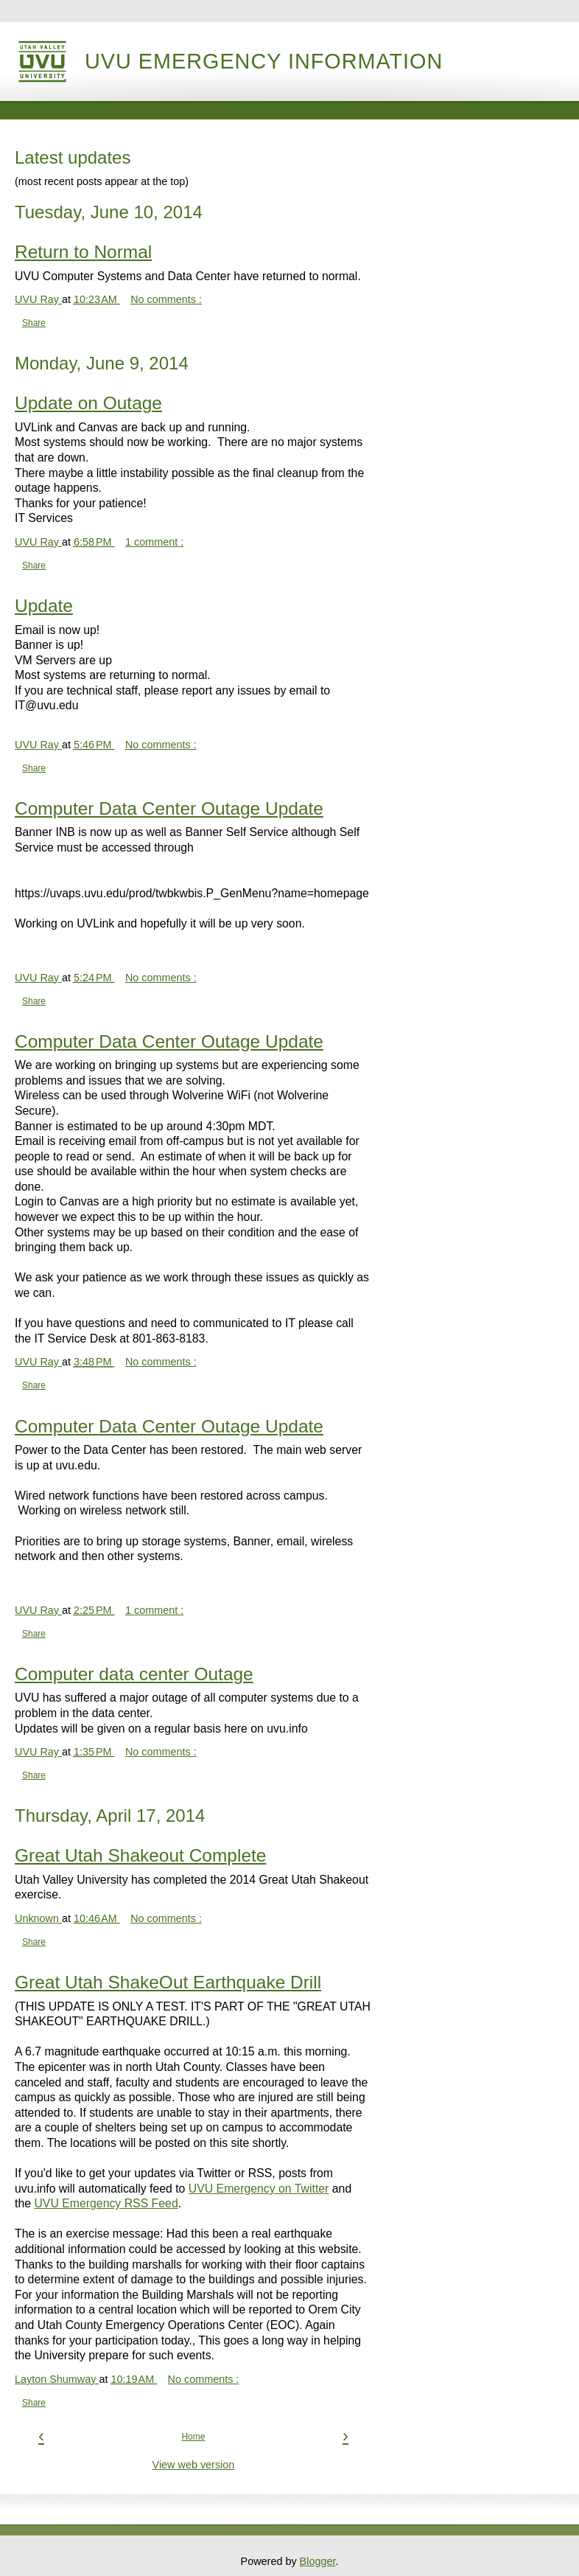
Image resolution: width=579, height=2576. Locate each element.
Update (44, 606)
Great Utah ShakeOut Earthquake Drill (168, 1982)
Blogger (318, 2561)
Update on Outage (88, 403)
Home (193, 2436)
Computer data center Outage (134, 1674)
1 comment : (154, 542)
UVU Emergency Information (264, 61)
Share (34, 323)
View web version (193, 2465)
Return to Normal (83, 252)
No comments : (166, 299)
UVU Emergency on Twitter (259, 2188)
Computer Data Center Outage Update (169, 808)
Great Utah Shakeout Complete (140, 1855)
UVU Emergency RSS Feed (106, 2203)
